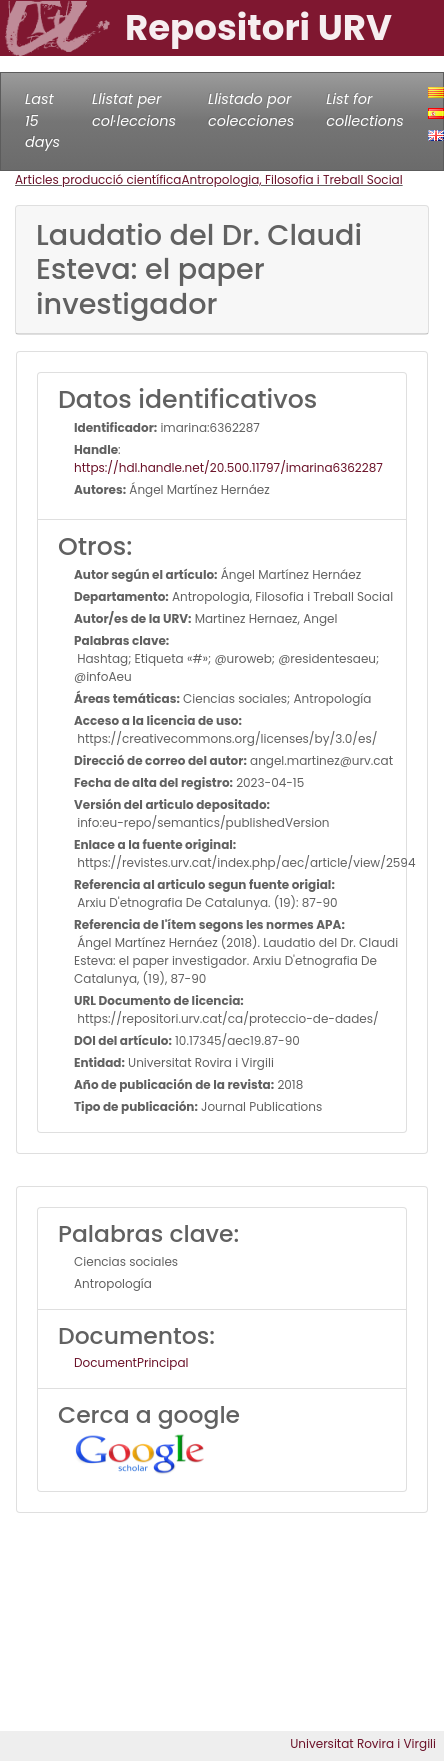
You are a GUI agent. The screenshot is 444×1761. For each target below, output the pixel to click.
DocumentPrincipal (131, 1362)
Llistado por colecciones (251, 110)
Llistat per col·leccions (134, 110)
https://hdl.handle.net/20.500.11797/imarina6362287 (228, 467)
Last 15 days (42, 120)
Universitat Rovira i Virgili (363, 1743)
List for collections (364, 110)
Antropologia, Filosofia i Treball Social (291, 179)
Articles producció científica (98, 179)
